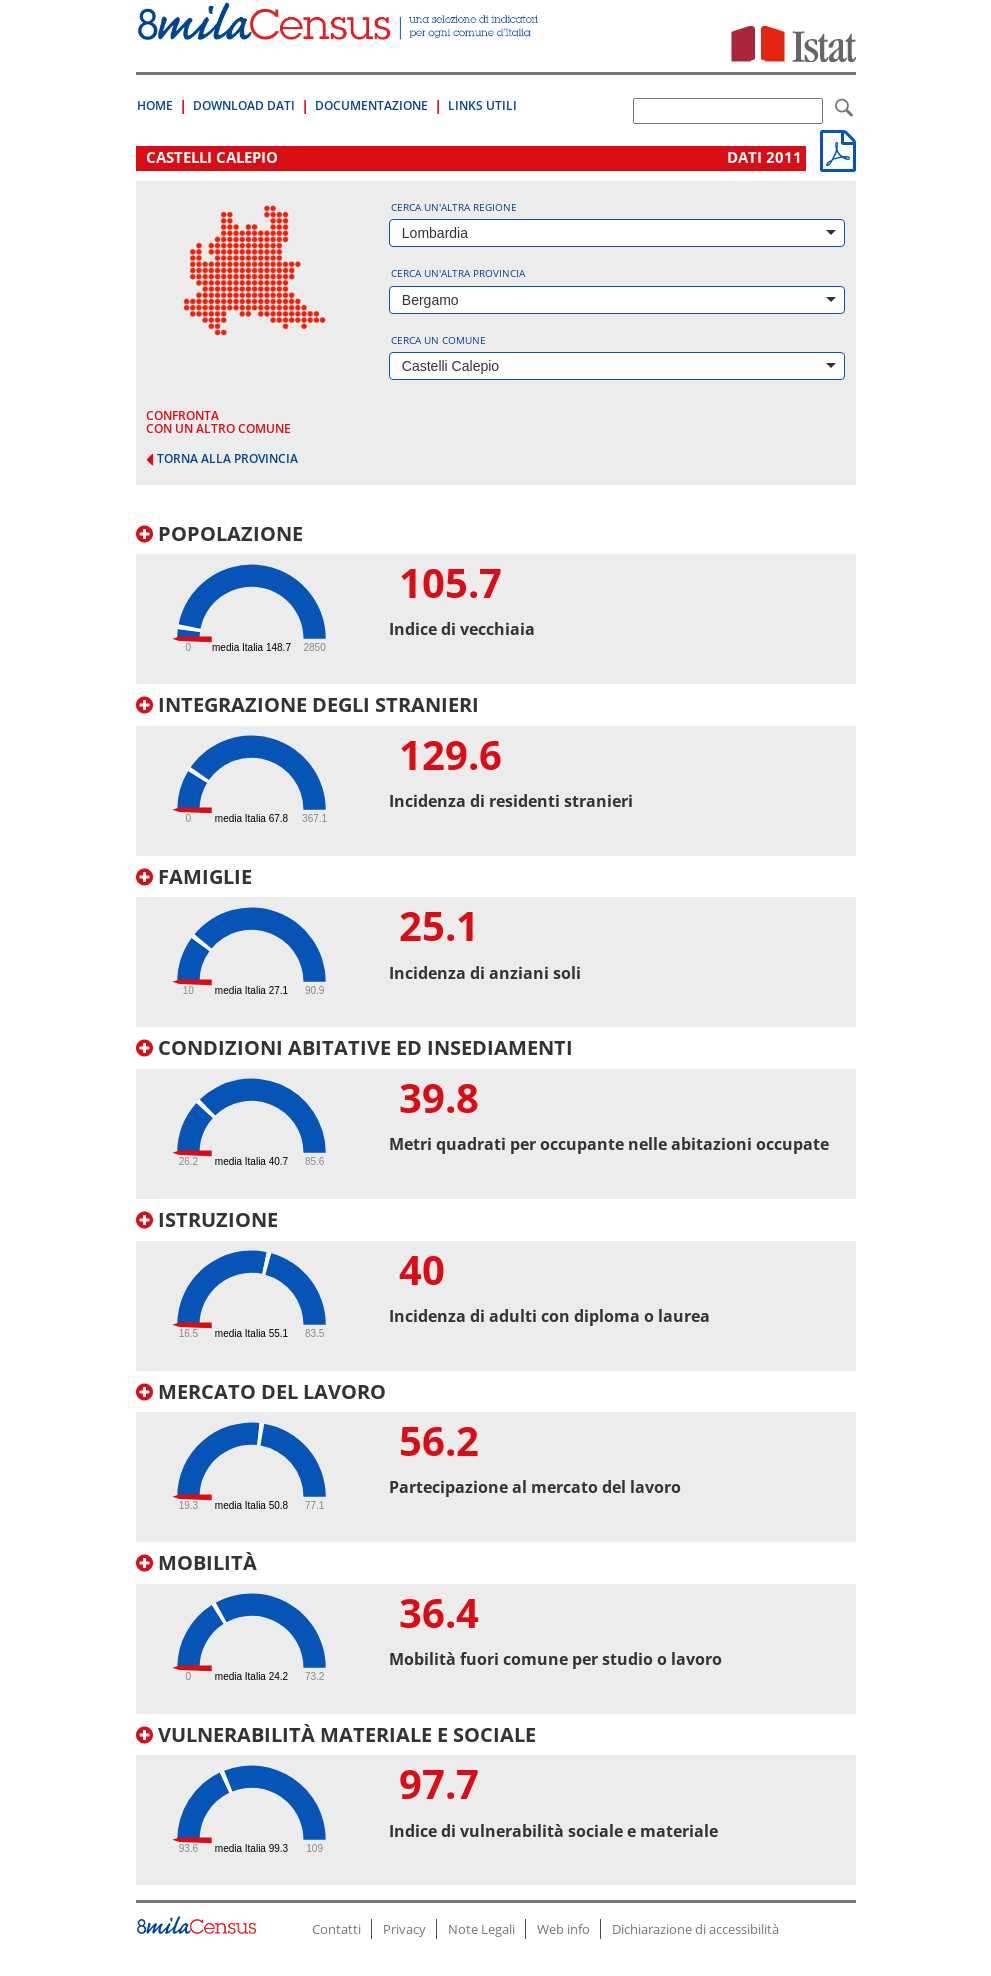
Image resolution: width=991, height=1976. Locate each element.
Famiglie (194, 876)
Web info (563, 1929)
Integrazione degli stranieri (307, 704)
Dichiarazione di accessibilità (695, 1929)
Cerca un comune (438, 340)
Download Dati (244, 105)
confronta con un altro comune (218, 422)
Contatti (336, 1929)
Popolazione (219, 533)
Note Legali (481, 1929)
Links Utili (482, 105)
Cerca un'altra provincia (458, 273)
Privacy (404, 1929)
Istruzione (207, 1219)
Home (155, 105)
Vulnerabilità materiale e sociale (336, 1734)
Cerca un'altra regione (454, 207)
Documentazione (371, 105)
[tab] (496, 604)
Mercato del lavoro (261, 1391)
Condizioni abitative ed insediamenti (354, 1047)
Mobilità (196, 1562)
